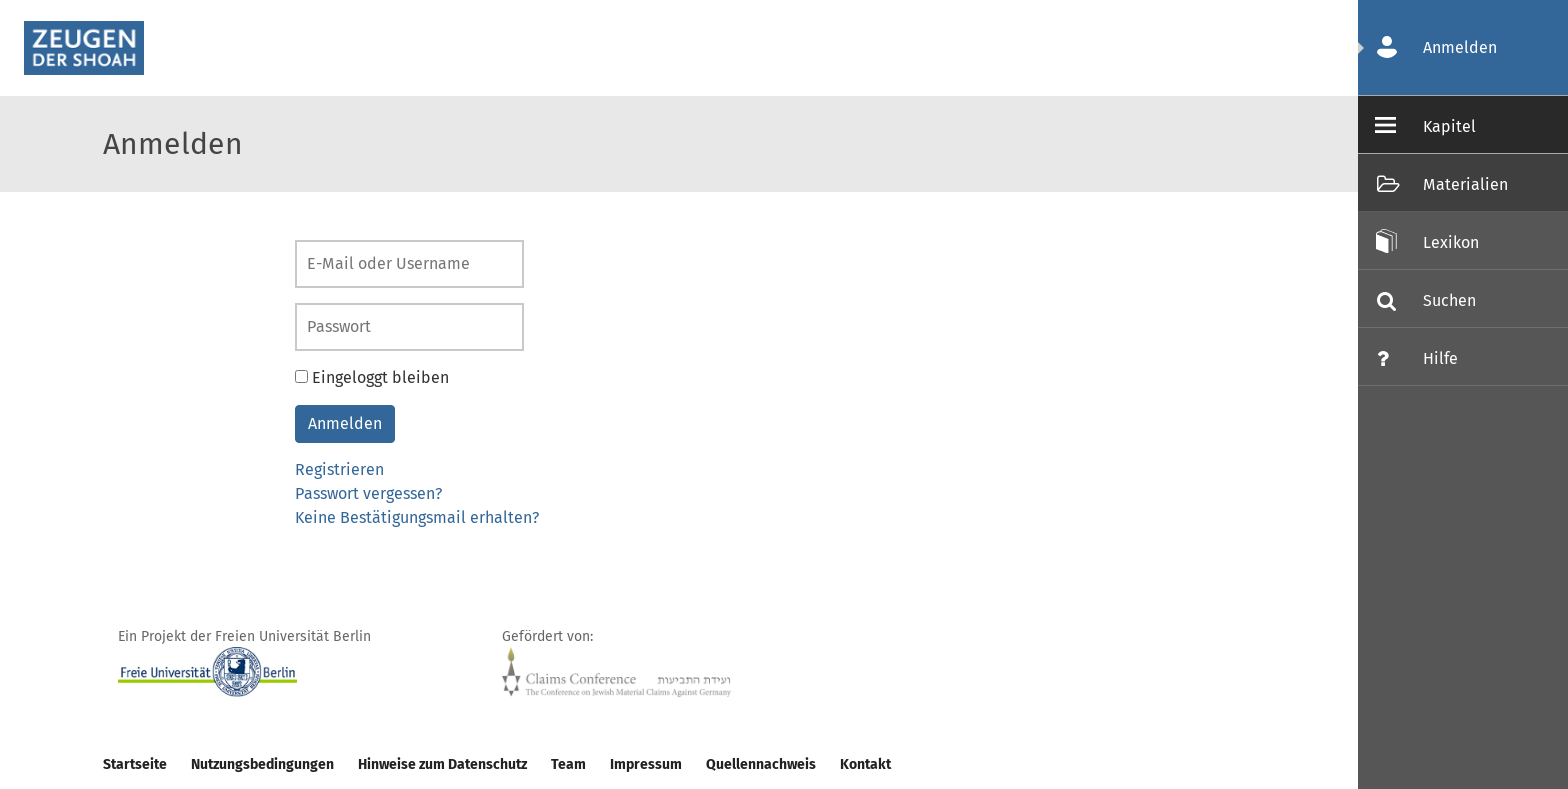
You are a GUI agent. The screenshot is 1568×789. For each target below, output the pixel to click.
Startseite (135, 764)
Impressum (646, 764)
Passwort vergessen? (368, 493)
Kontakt (865, 764)
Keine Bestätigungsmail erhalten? (417, 517)
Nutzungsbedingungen (262, 764)
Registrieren (339, 469)
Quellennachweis (761, 764)
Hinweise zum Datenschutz (442, 764)
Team (568, 764)
